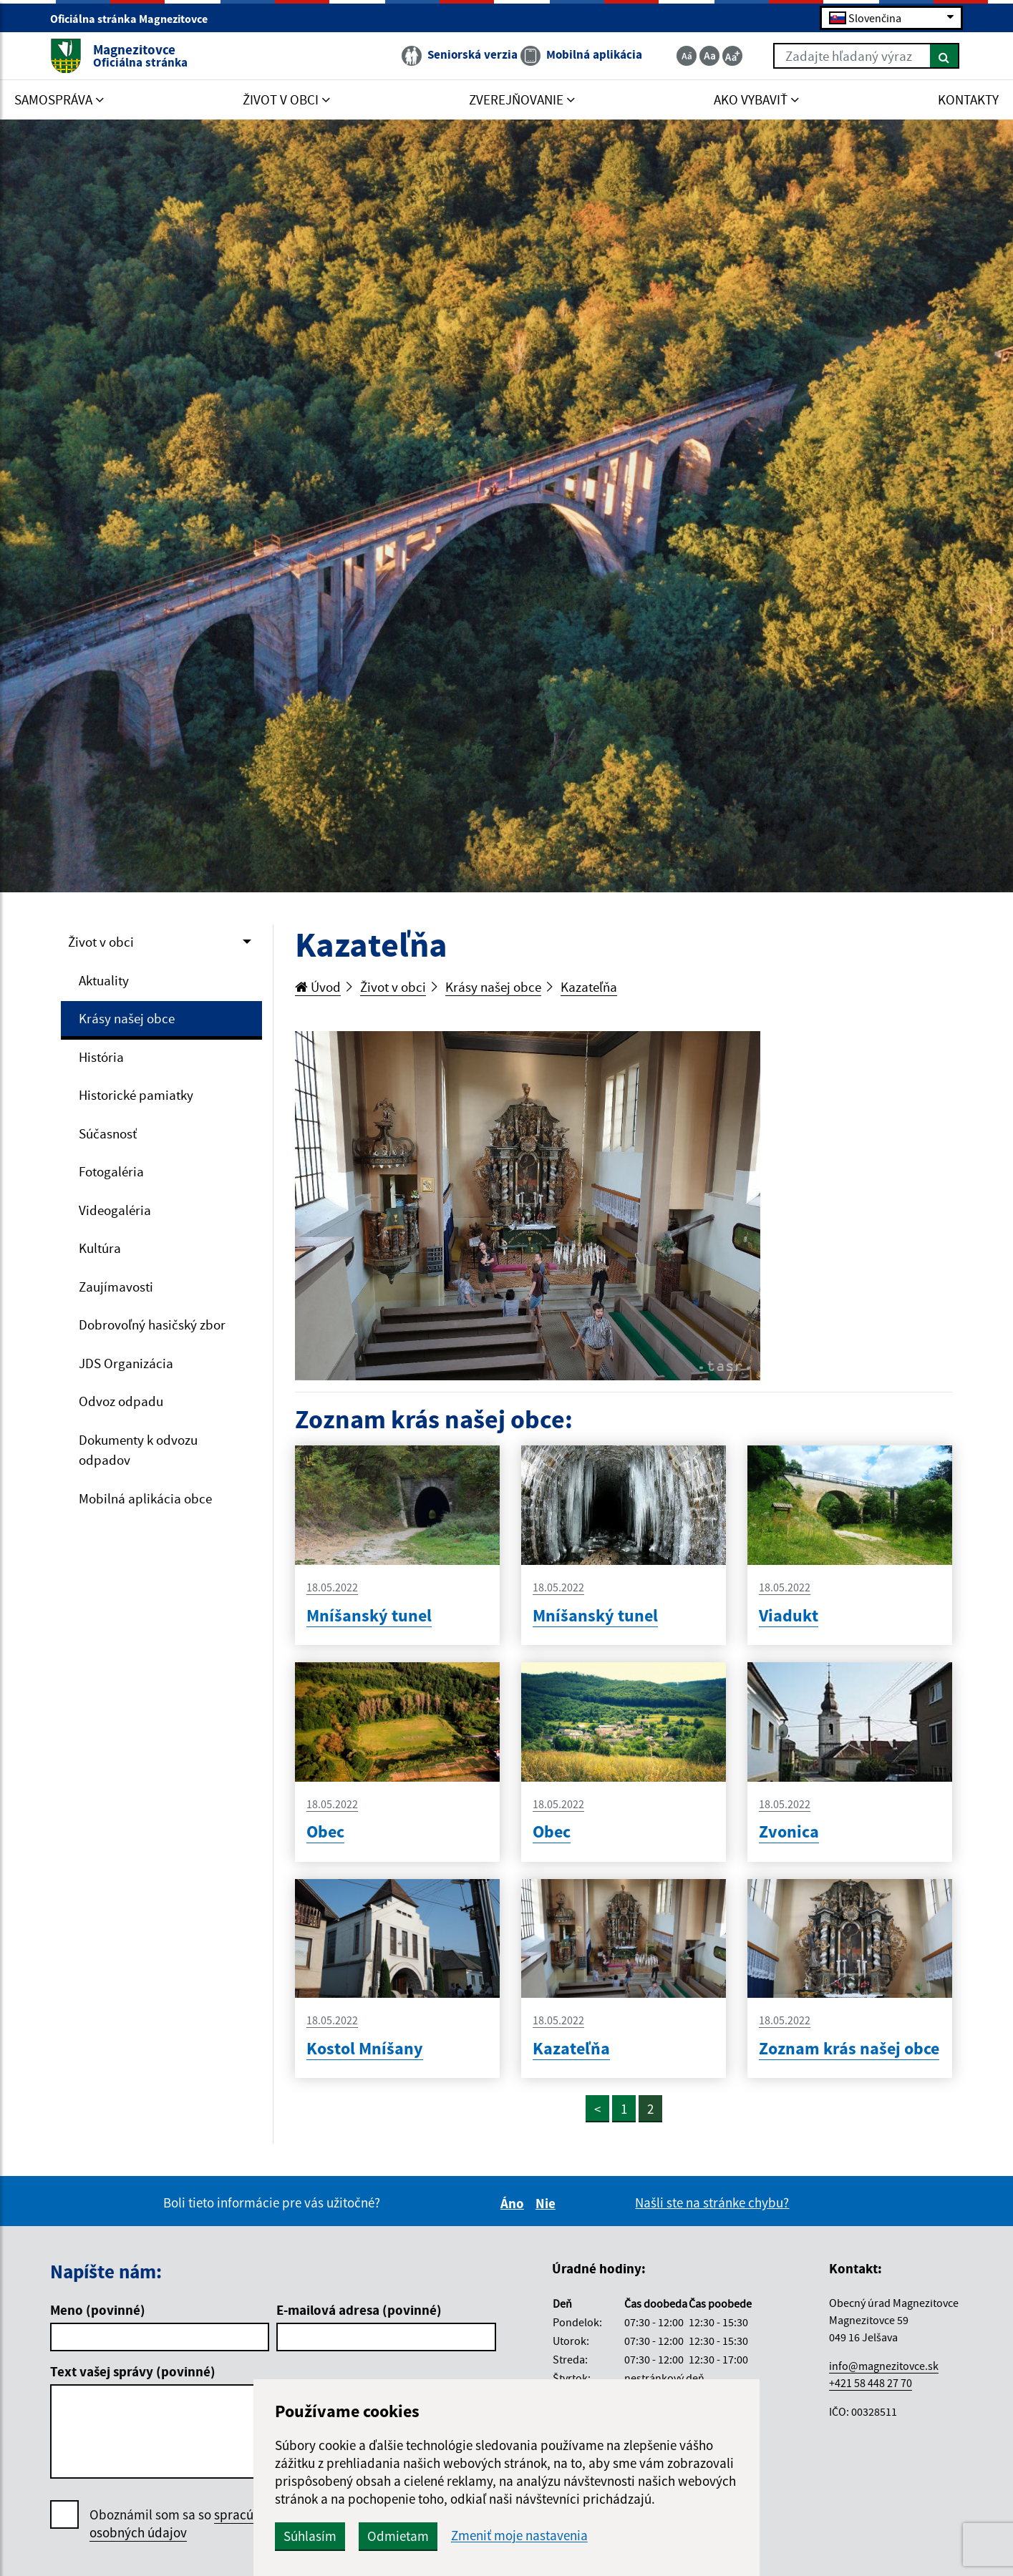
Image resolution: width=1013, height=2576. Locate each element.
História (101, 1056)
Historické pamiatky (136, 1094)
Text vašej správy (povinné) (132, 2371)
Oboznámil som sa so (189, 2524)
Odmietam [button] (398, 2536)
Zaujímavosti (116, 1286)
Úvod (318, 986)
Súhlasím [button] (309, 2536)
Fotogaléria (111, 1171)
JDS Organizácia (126, 1363)
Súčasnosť (108, 1133)
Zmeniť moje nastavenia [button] (519, 2535)
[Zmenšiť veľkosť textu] (687, 56)
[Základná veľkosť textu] (709, 56)
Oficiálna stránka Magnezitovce (135, 18)
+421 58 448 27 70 (870, 2383)
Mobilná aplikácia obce (145, 1498)
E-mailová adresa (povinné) (359, 2309)
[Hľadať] (944, 56)
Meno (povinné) (97, 2309)
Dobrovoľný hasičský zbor (152, 1324)
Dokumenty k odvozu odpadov (138, 1450)
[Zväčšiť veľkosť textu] (732, 56)
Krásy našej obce (127, 1018)
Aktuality (104, 980)
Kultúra (100, 1248)
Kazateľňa (589, 986)
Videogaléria (115, 1210)
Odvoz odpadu (121, 1401)
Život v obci (101, 941)
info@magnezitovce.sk (884, 2365)
